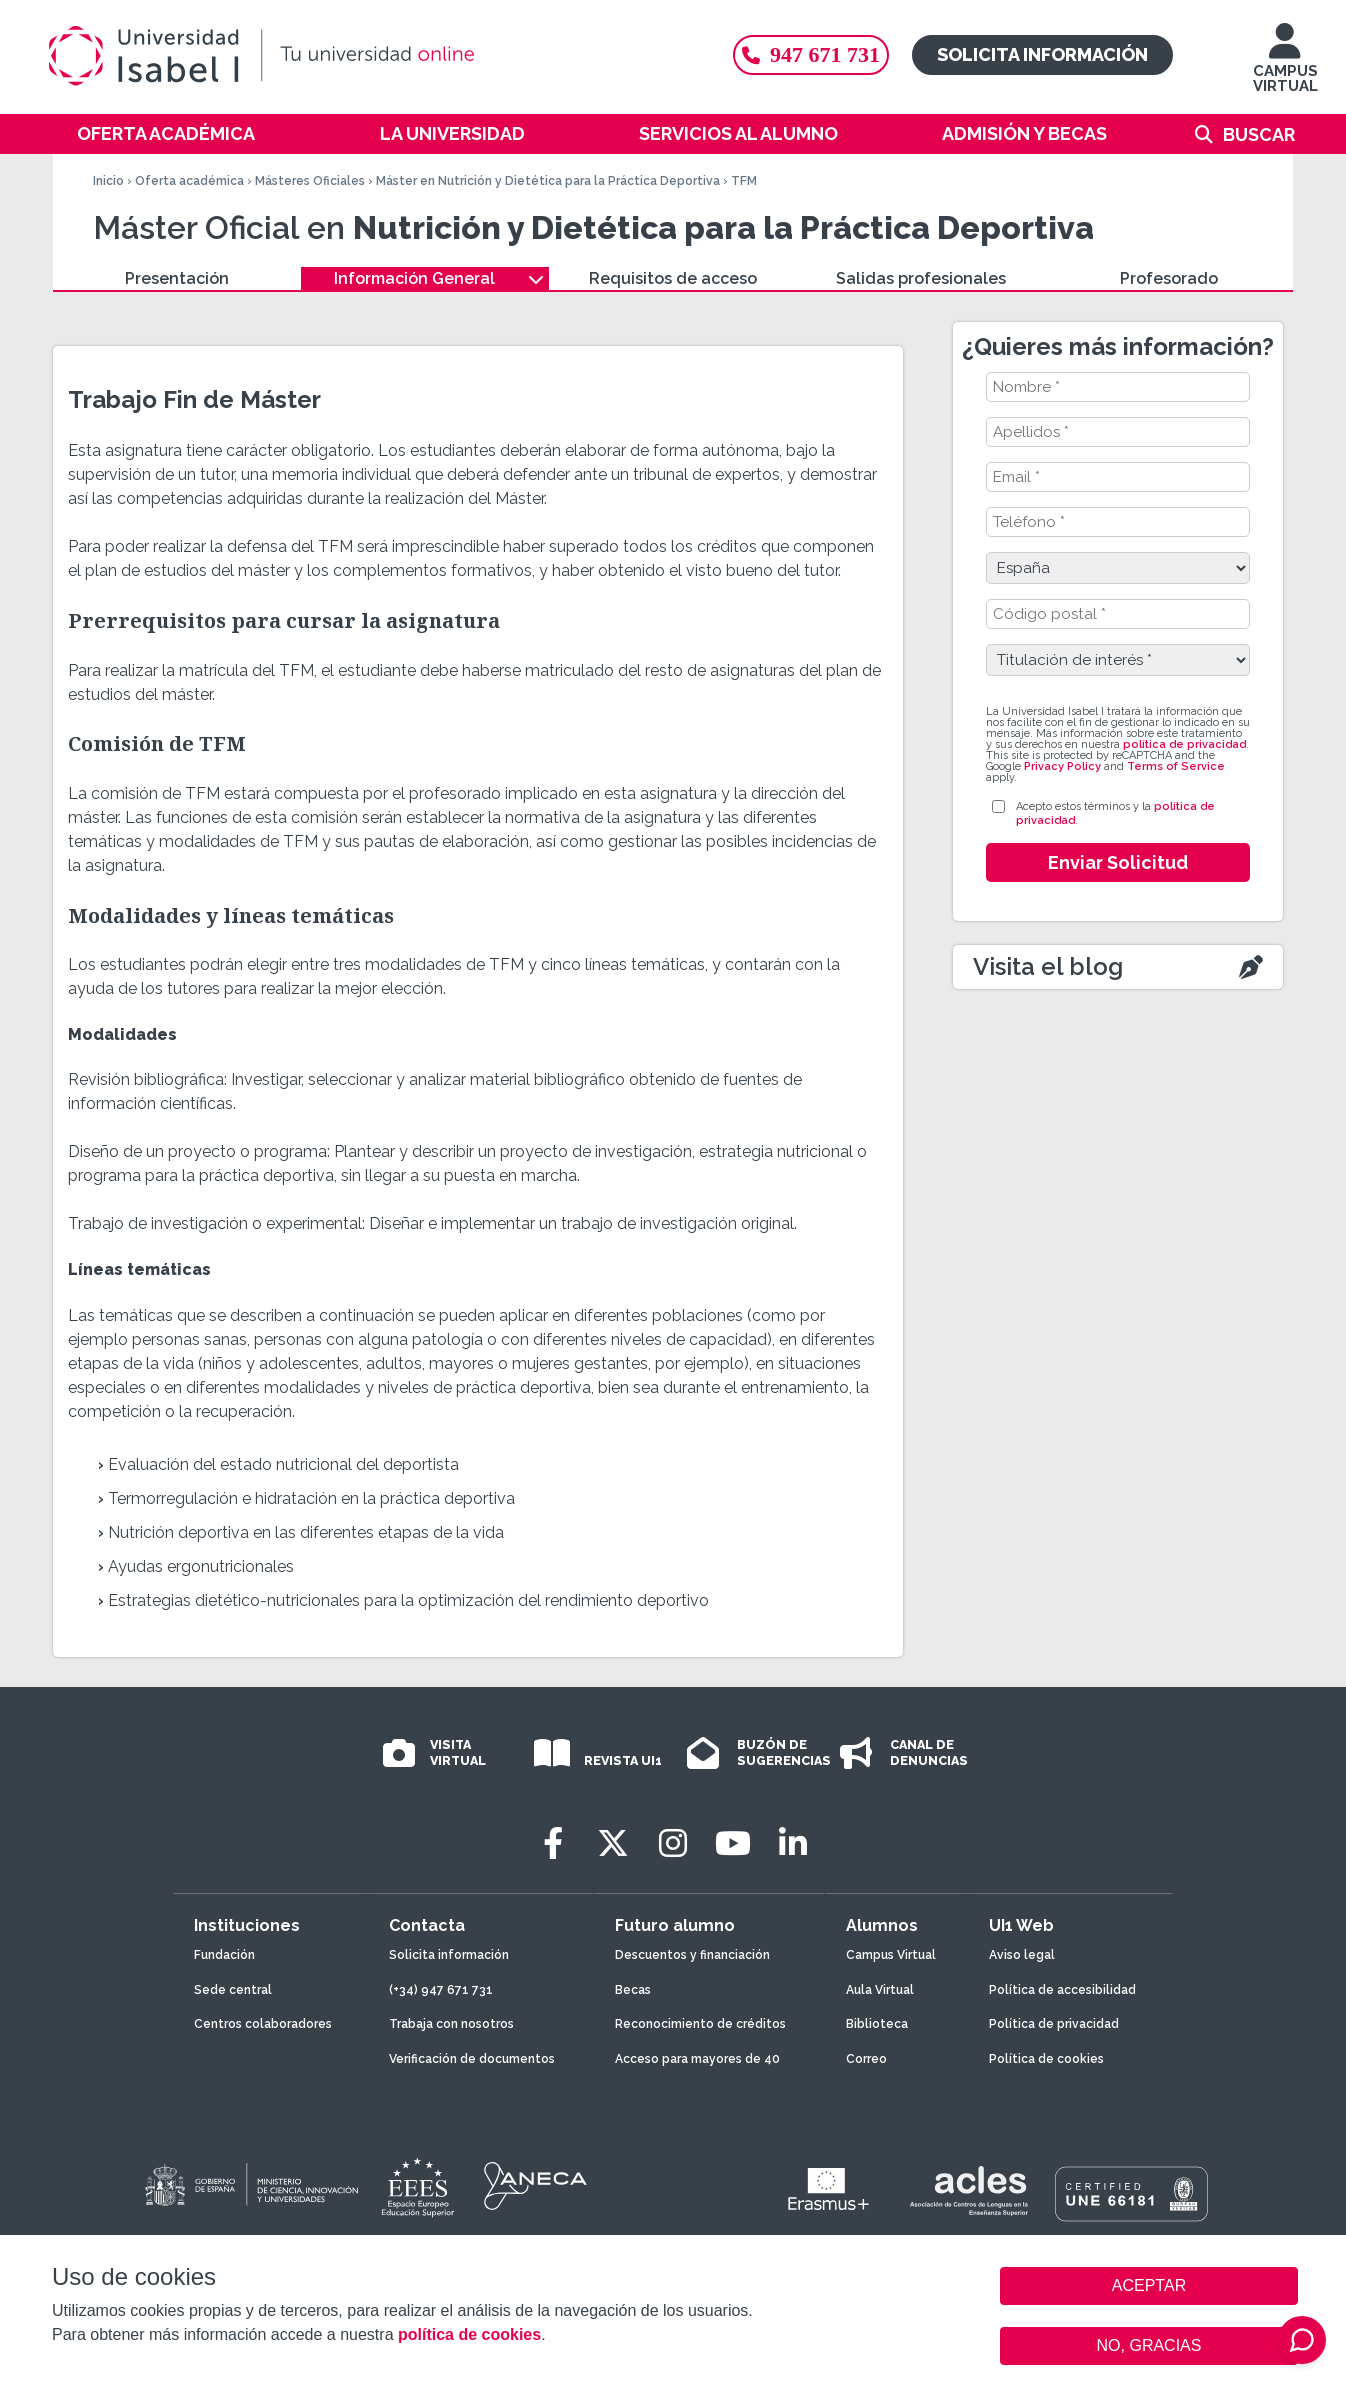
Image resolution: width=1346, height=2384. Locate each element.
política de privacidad (1184, 744)
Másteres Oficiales (310, 181)
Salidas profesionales (921, 278)
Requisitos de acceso (673, 278)
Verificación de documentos (472, 2059)
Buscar (1259, 134)
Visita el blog (1048, 966)
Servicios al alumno (738, 133)
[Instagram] (673, 1843)
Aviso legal (1022, 1955)
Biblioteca (877, 2024)
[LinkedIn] (793, 1843)
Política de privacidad (1054, 2024)
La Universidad (452, 133)
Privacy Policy (1062, 766)
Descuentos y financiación (692, 1955)
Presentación (177, 278)
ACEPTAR (1149, 2286)
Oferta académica (166, 133)
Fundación (224, 1955)
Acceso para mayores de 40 (697, 2059)
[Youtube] (733, 1843)
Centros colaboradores (263, 2024)
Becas (633, 1990)
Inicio (108, 181)
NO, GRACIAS (1149, 2345)
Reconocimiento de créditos (700, 2024)
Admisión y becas (1024, 133)
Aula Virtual (880, 1990)
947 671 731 (811, 54)
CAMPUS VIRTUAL (1285, 67)
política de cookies (469, 2334)
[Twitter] (613, 1843)
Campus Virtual (891, 1955)
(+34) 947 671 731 (441, 1990)
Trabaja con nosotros (451, 2024)
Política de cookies (1046, 2059)
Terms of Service (1176, 766)
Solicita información (1042, 54)
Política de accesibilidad (1062, 1990)
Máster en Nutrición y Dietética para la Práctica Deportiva (548, 181)
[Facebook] (553, 1843)
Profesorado (1169, 278)
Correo (866, 2059)
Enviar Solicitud (1118, 862)
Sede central (233, 1990)
